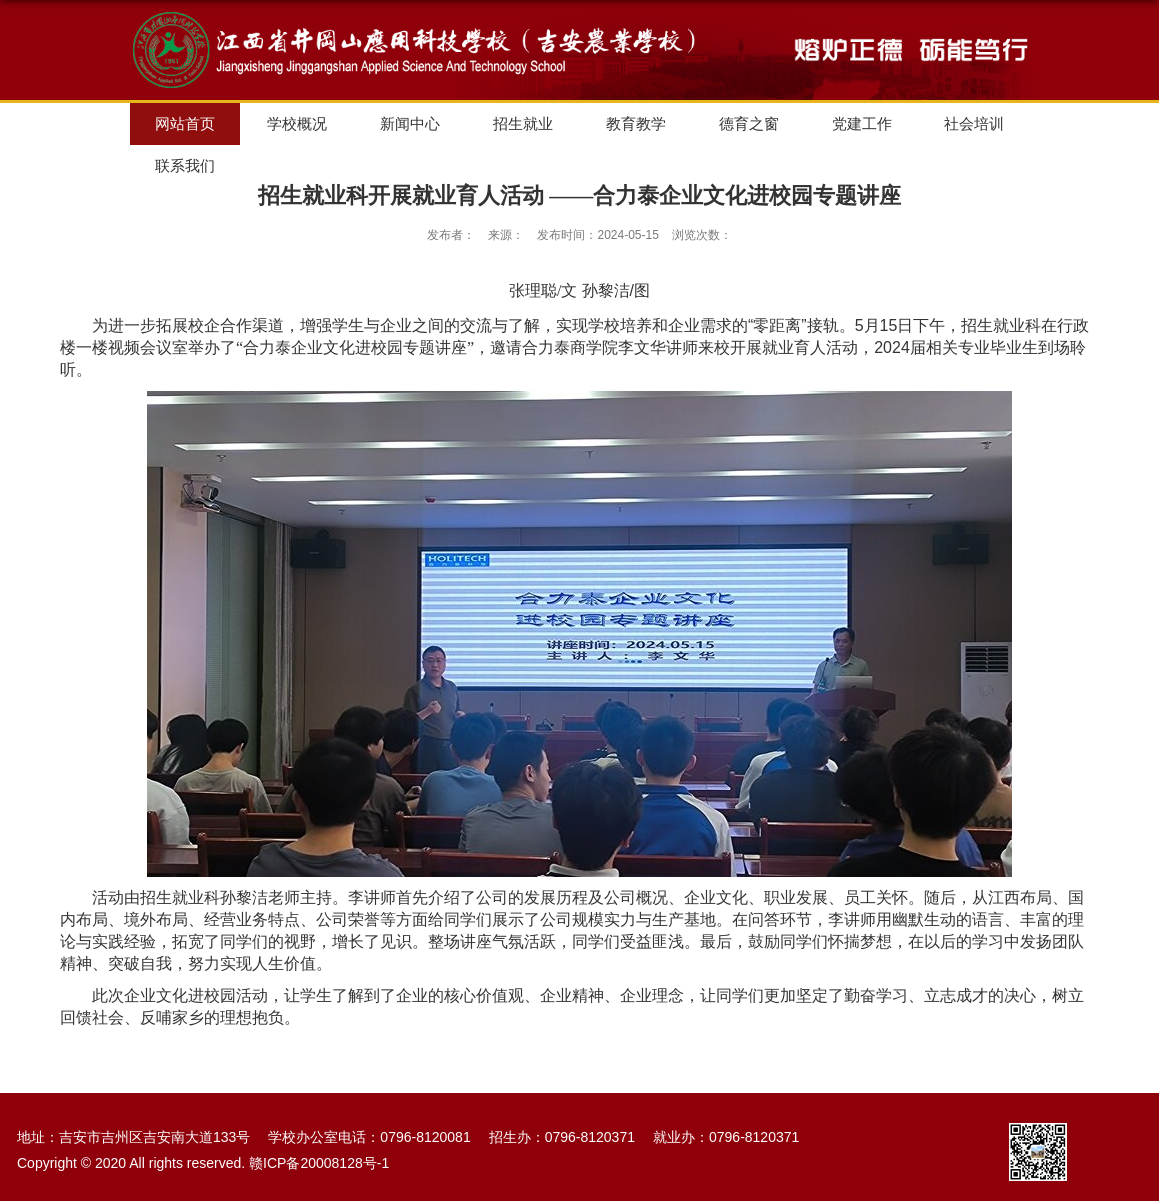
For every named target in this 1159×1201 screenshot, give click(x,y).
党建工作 (862, 123)
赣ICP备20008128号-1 (319, 1163)
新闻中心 (410, 123)
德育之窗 (749, 123)
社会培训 (974, 123)
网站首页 (185, 123)
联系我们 (185, 165)
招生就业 (523, 123)
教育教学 (636, 123)
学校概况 (297, 123)
